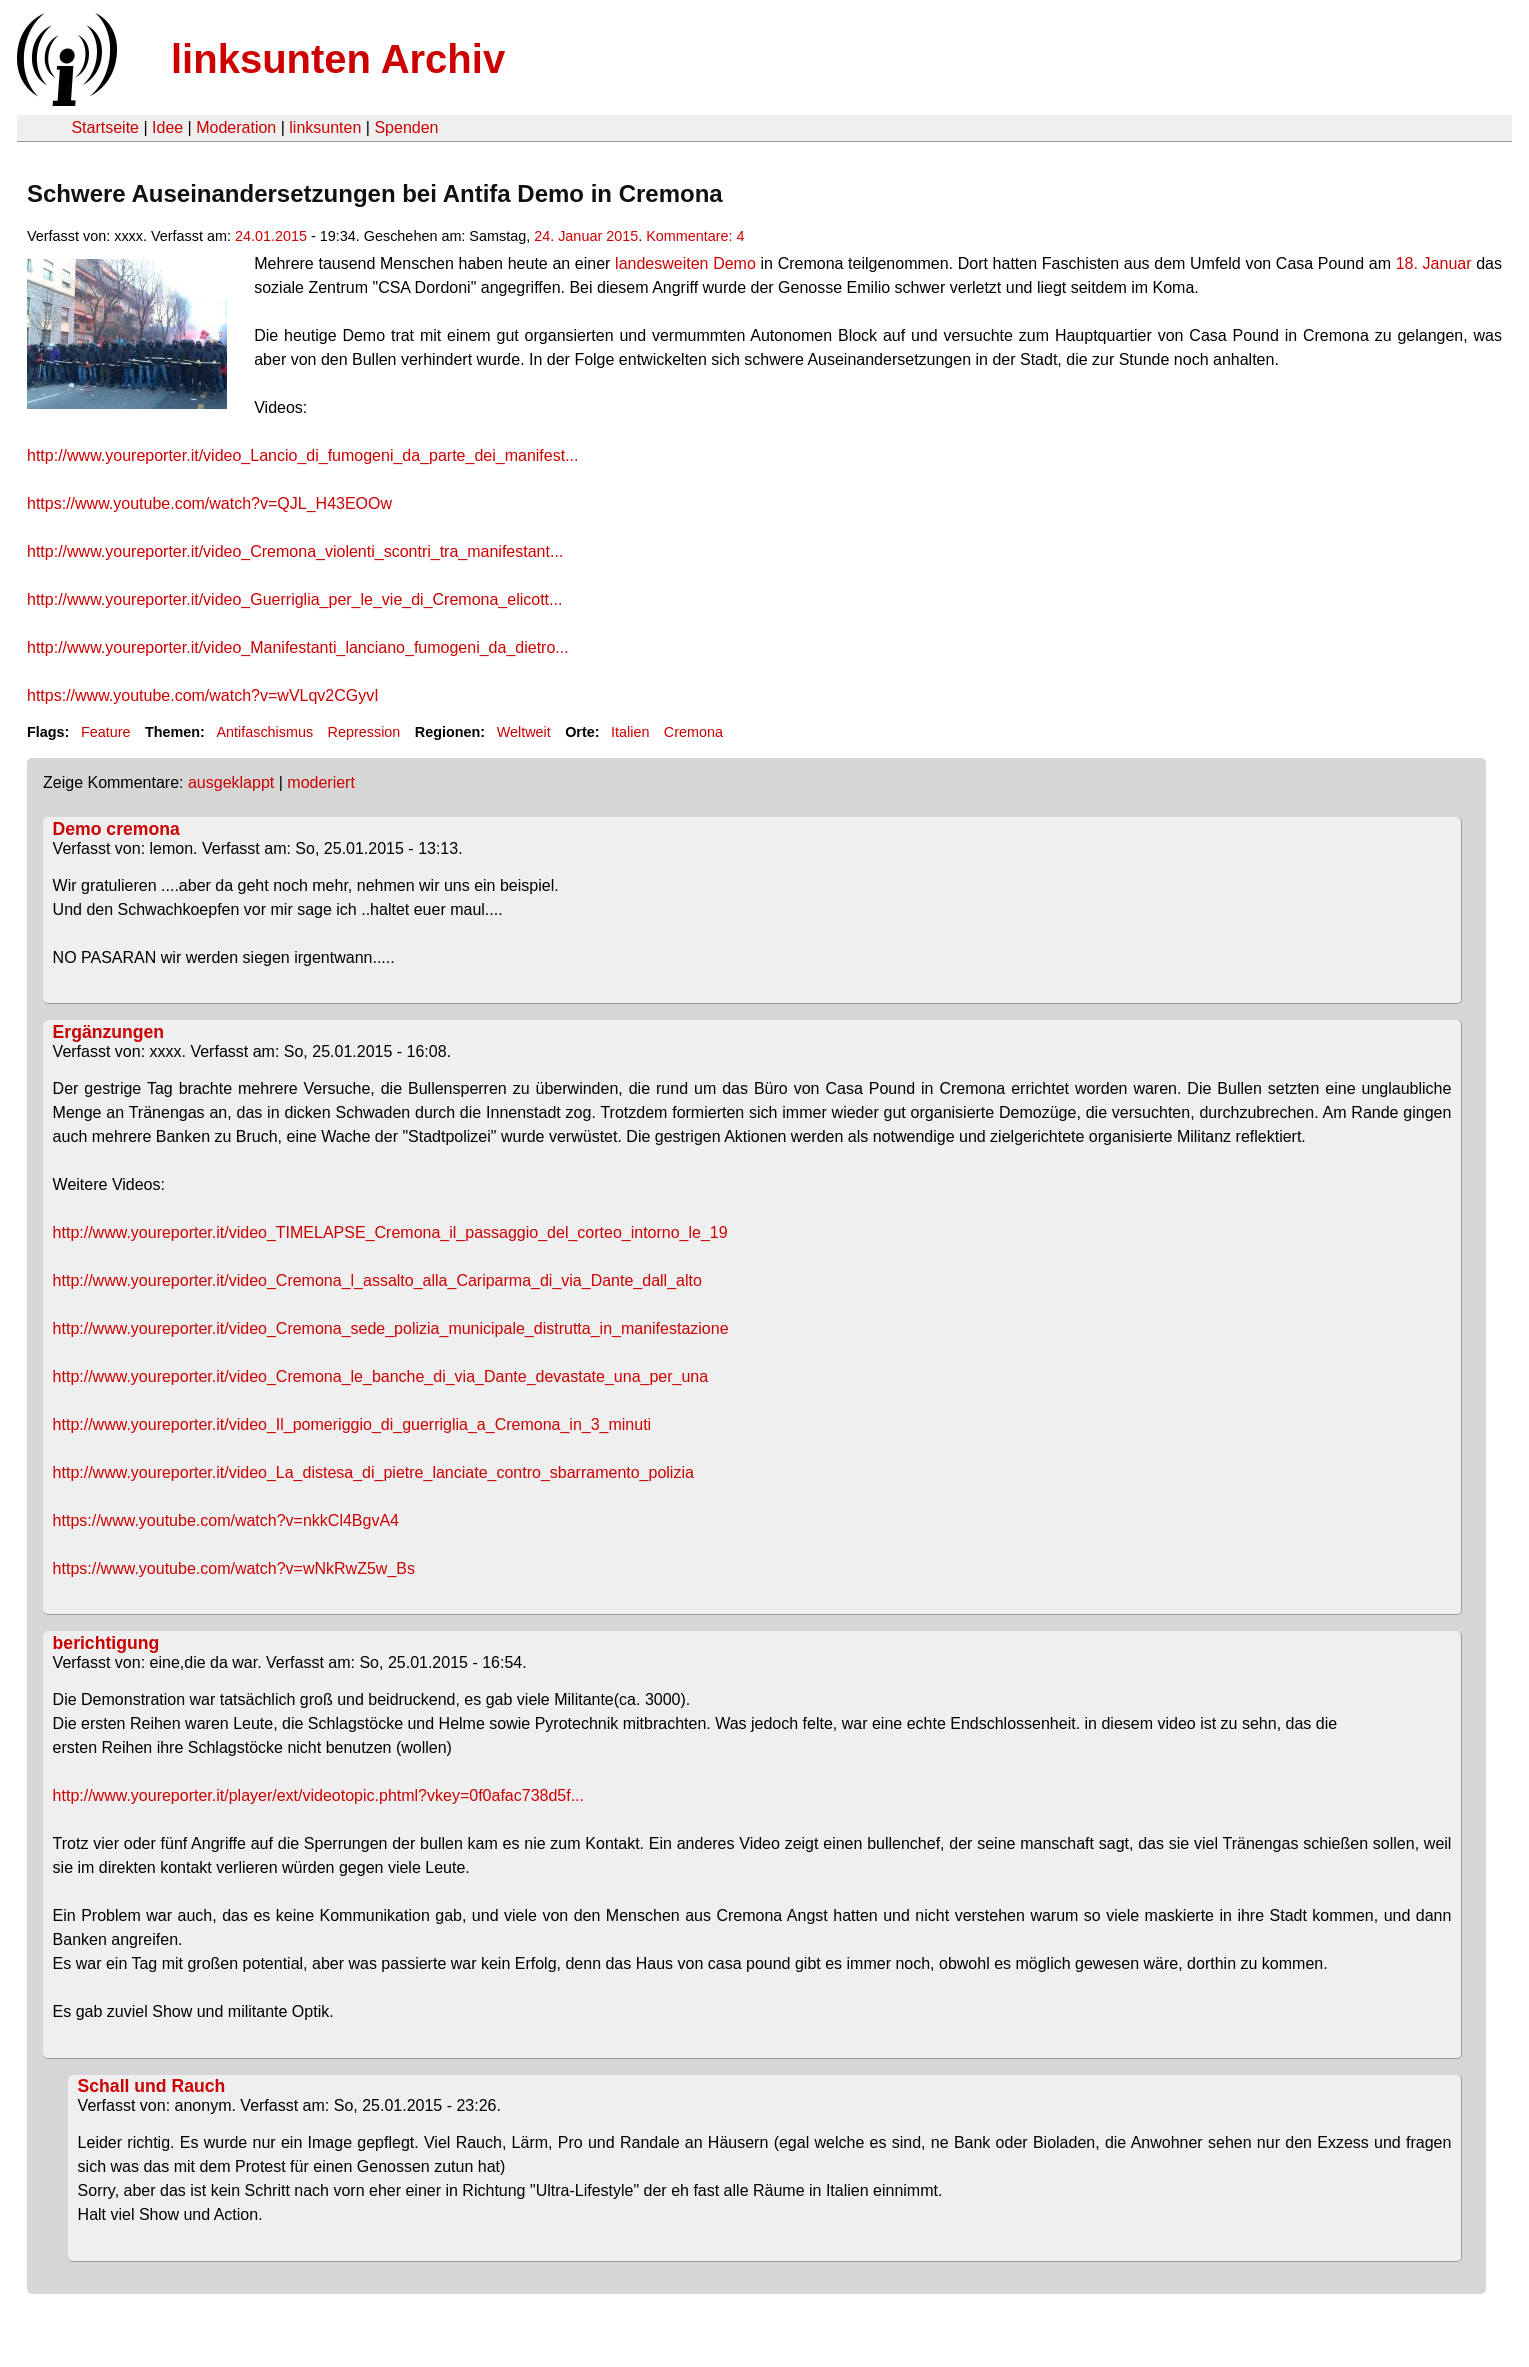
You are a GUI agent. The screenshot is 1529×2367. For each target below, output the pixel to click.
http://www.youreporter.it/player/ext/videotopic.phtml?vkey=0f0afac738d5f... (318, 1795)
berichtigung (106, 1643)
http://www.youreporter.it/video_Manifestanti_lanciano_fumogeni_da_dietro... (298, 647)
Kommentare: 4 (695, 236)
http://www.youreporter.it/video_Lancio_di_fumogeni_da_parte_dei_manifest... (302, 455)
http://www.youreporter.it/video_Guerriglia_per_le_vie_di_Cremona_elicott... (294, 599)
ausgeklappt (231, 782)
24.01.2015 (271, 236)
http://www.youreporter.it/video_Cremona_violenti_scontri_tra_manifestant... (295, 551)
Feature (106, 732)
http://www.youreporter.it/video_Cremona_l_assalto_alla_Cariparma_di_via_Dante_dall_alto (377, 1280)
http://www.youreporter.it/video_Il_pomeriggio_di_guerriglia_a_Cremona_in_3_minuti (352, 1424)
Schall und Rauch (152, 2086)
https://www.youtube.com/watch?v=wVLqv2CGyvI (203, 695)
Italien (630, 732)
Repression (364, 732)
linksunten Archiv (338, 59)
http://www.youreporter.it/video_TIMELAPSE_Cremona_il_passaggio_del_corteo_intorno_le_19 (390, 1232)
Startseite (105, 127)
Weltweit (524, 732)
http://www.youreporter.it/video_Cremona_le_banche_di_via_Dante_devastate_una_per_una (381, 1376)
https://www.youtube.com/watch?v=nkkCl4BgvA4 (226, 1520)
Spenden (406, 127)
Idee (167, 127)
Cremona (693, 732)
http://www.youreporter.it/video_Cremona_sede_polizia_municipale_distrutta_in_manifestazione (391, 1328)
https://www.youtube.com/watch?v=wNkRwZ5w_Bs (234, 1568)
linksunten (325, 127)
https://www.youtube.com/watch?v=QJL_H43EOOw (209, 503)
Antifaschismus (264, 732)
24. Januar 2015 (586, 236)
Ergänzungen (108, 1032)
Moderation (236, 127)
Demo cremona (116, 829)
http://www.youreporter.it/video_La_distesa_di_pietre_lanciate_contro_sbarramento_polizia (373, 1472)
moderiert (321, 782)
